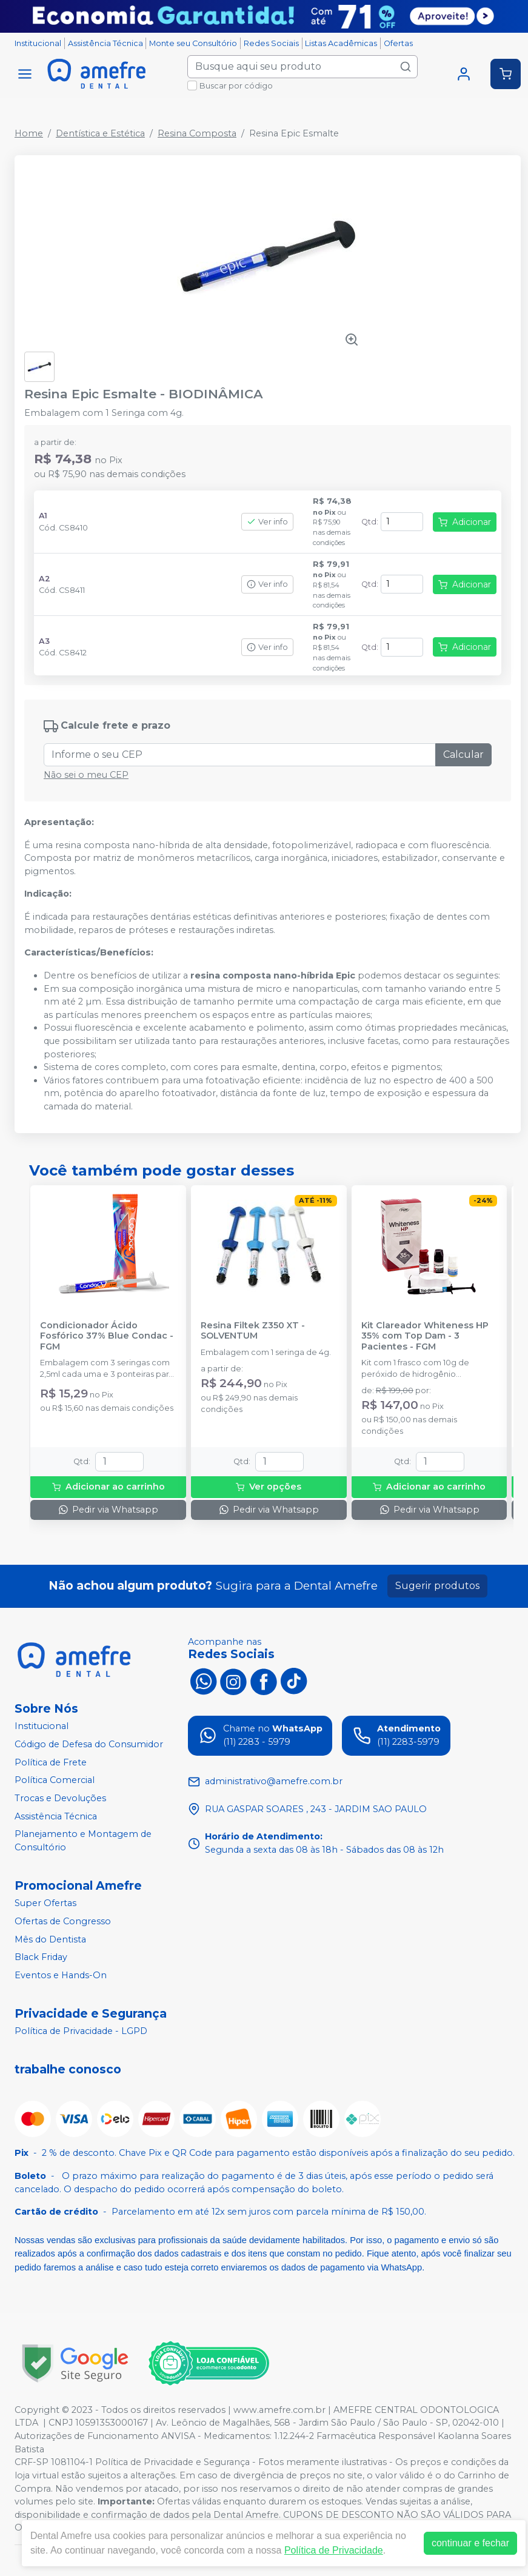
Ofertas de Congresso (63, 1921)
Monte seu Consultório (193, 43)
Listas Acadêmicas (341, 43)
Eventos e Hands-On (61, 1975)
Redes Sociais (271, 43)
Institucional (38, 43)
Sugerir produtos (437, 1585)
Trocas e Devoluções (60, 1798)
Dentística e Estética (100, 133)
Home (29, 133)
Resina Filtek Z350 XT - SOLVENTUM (253, 1330)
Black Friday (41, 1957)
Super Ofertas (45, 1903)
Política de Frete (51, 1762)
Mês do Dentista (50, 1939)
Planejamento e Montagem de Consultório (83, 1840)
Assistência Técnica (105, 43)
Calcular (463, 754)
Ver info (267, 521)
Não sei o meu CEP (86, 774)
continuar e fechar (470, 2543)
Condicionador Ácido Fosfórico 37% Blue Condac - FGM (106, 1336)
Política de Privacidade (333, 2550)
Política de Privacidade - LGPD (81, 2031)
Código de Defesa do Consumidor (89, 1744)
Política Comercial (55, 1780)
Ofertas (398, 43)
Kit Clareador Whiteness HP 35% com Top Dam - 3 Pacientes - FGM (425, 1336)
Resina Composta (197, 133)
